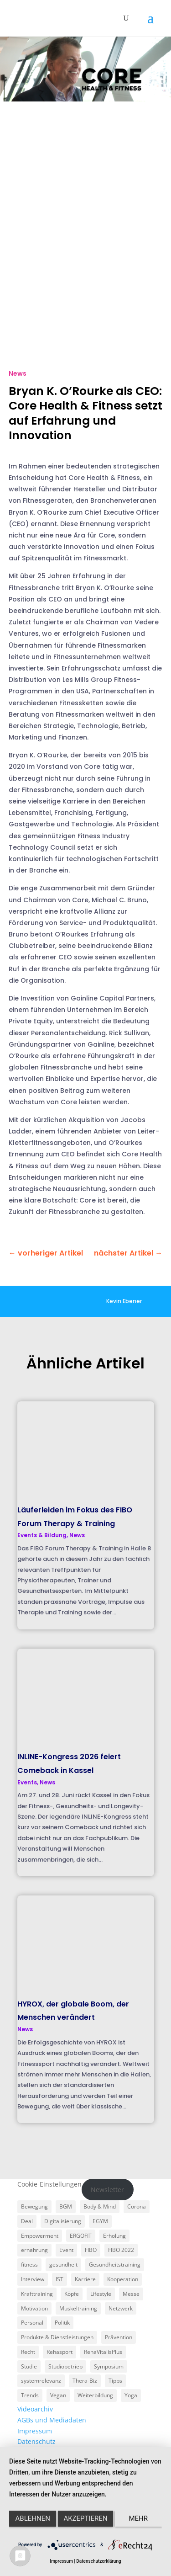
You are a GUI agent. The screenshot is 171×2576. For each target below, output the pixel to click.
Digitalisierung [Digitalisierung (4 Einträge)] (62, 2221)
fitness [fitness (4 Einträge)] (29, 2264)
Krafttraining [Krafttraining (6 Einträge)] (37, 2294)
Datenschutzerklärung (98, 2561)
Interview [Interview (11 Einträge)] (32, 2279)
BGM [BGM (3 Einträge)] (65, 2206)
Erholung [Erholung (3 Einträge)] (114, 2236)
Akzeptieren (85, 2518)
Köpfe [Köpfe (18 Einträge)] (71, 2294)
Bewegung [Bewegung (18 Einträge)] (34, 2206)
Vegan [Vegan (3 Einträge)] (58, 2395)
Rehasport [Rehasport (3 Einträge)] (60, 2352)
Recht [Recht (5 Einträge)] (28, 2352)
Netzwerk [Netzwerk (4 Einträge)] (121, 2308)
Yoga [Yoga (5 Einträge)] (130, 2395)
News (17, 373)
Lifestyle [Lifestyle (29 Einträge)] (100, 2294)
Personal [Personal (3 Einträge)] (32, 2322)
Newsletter (107, 2189)
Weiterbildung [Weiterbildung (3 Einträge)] (95, 2395)
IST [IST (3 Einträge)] (59, 2279)
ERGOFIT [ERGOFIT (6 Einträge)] (81, 2236)
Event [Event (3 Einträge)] (66, 2250)
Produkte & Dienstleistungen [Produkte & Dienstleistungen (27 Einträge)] (57, 2337)
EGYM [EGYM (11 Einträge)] (100, 2221)
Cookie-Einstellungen (49, 2184)
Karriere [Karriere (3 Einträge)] (85, 2279)
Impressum (34, 2431)
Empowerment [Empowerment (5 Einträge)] (39, 2236)
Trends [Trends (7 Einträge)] (30, 2395)
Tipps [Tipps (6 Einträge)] (115, 2380)
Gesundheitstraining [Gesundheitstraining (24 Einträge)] (114, 2264)
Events (27, 1782)
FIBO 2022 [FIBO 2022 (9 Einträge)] (121, 2250)
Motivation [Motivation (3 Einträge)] (34, 2308)
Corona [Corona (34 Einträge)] (136, 2206)
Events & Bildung (42, 1535)
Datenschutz (36, 2441)
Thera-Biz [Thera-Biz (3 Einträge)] (85, 2380)
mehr (138, 2518)
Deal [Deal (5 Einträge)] (27, 2221)
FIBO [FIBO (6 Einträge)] (91, 2250)
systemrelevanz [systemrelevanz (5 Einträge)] (41, 2380)
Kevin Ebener (124, 1301)
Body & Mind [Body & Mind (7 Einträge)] (99, 2206)
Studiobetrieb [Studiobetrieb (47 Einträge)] (65, 2366)
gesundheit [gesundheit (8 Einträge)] (63, 2264)
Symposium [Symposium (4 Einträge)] (109, 2366)
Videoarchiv (35, 2409)
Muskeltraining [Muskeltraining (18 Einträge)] (78, 2308)
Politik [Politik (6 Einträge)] (62, 2322)
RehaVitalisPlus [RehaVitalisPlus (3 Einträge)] (103, 2352)
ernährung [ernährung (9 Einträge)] (34, 2250)
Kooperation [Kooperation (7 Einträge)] (122, 2279)
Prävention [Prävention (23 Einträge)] (118, 2337)
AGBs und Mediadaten (51, 2420)
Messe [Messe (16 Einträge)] (131, 2294)
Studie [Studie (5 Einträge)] (29, 2366)
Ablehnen (33, 2518)
